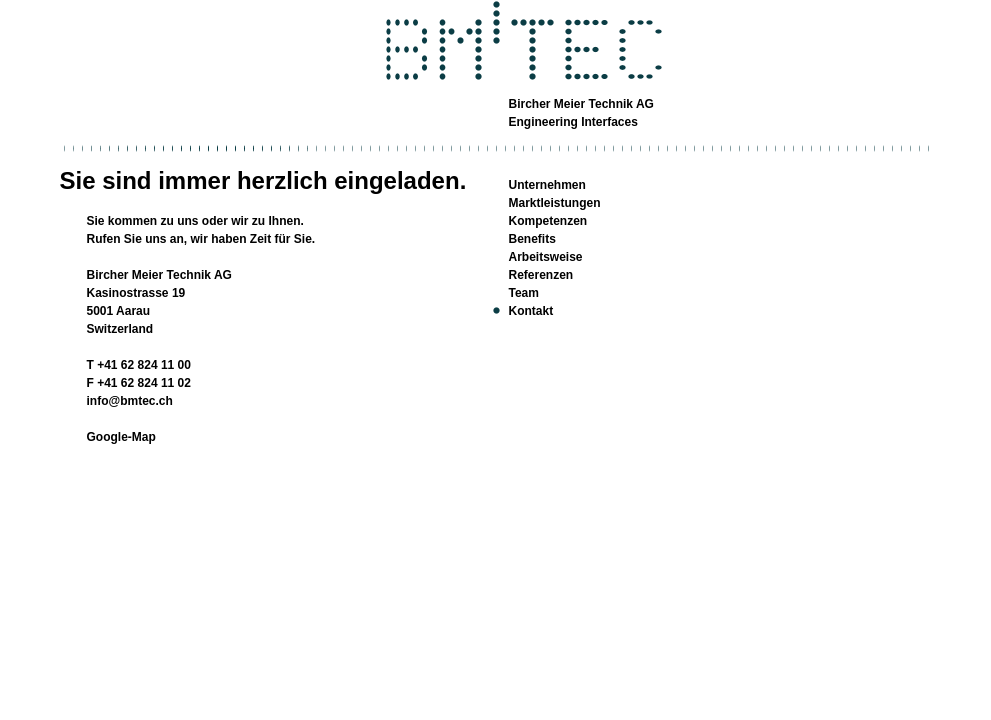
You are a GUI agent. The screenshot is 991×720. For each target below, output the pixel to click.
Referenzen (541, 275)
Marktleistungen (555, 203)
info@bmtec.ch (130, 401)
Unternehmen (547, 185)
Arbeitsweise (546, 257)
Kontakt (531, 311)
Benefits (532, 239)
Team (524, 293)
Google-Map (121, 437)
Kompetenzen (548, 221)
